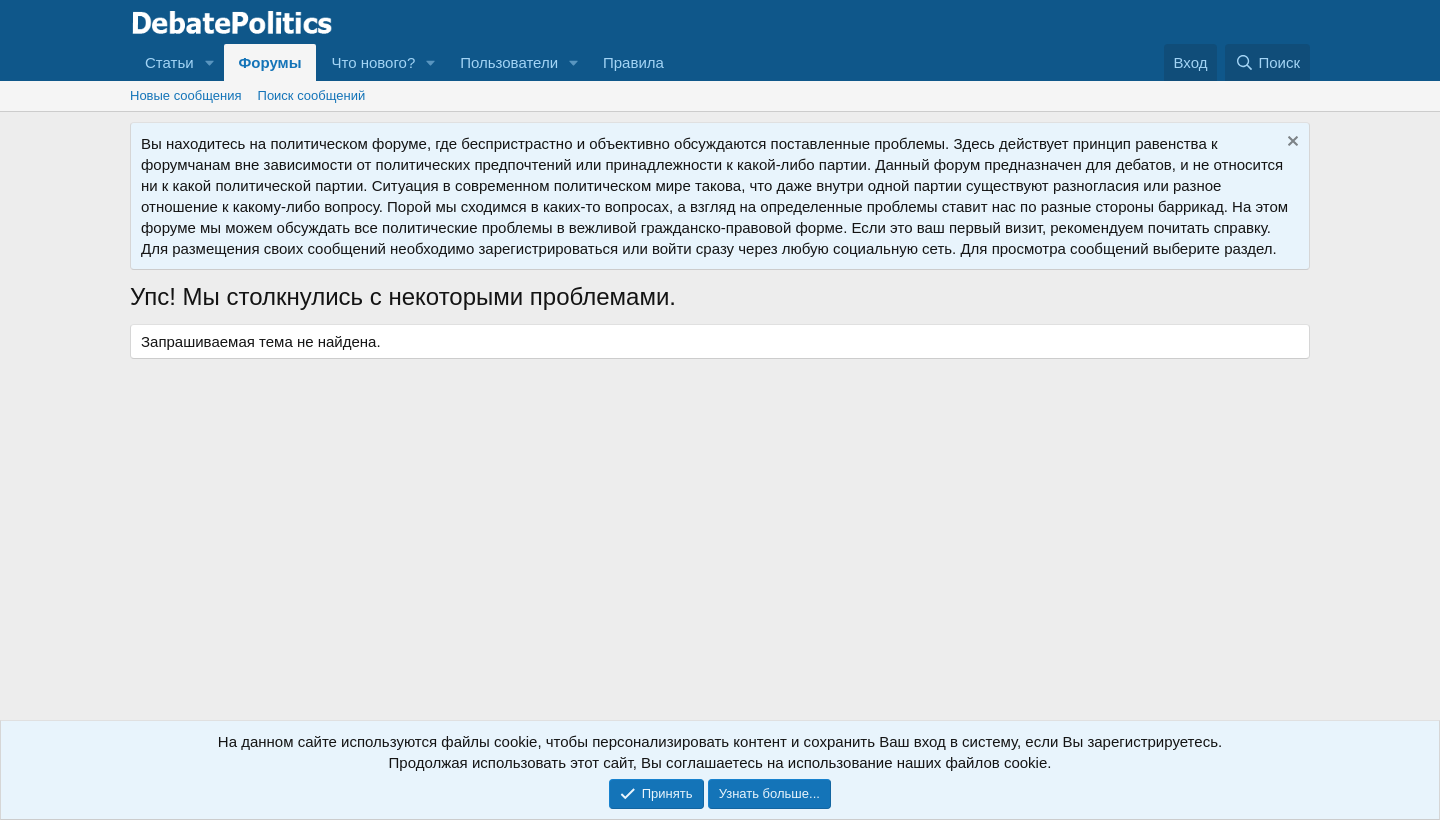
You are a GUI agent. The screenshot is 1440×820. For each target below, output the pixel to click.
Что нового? (373, 62)
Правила (633, 62)
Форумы (270, 62)
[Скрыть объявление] (1290, 143)
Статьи (169, 62)
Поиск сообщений (312, 95)
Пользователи (509, 62)
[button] (210, 62)
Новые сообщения (186, 95)
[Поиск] (1267, 62)
